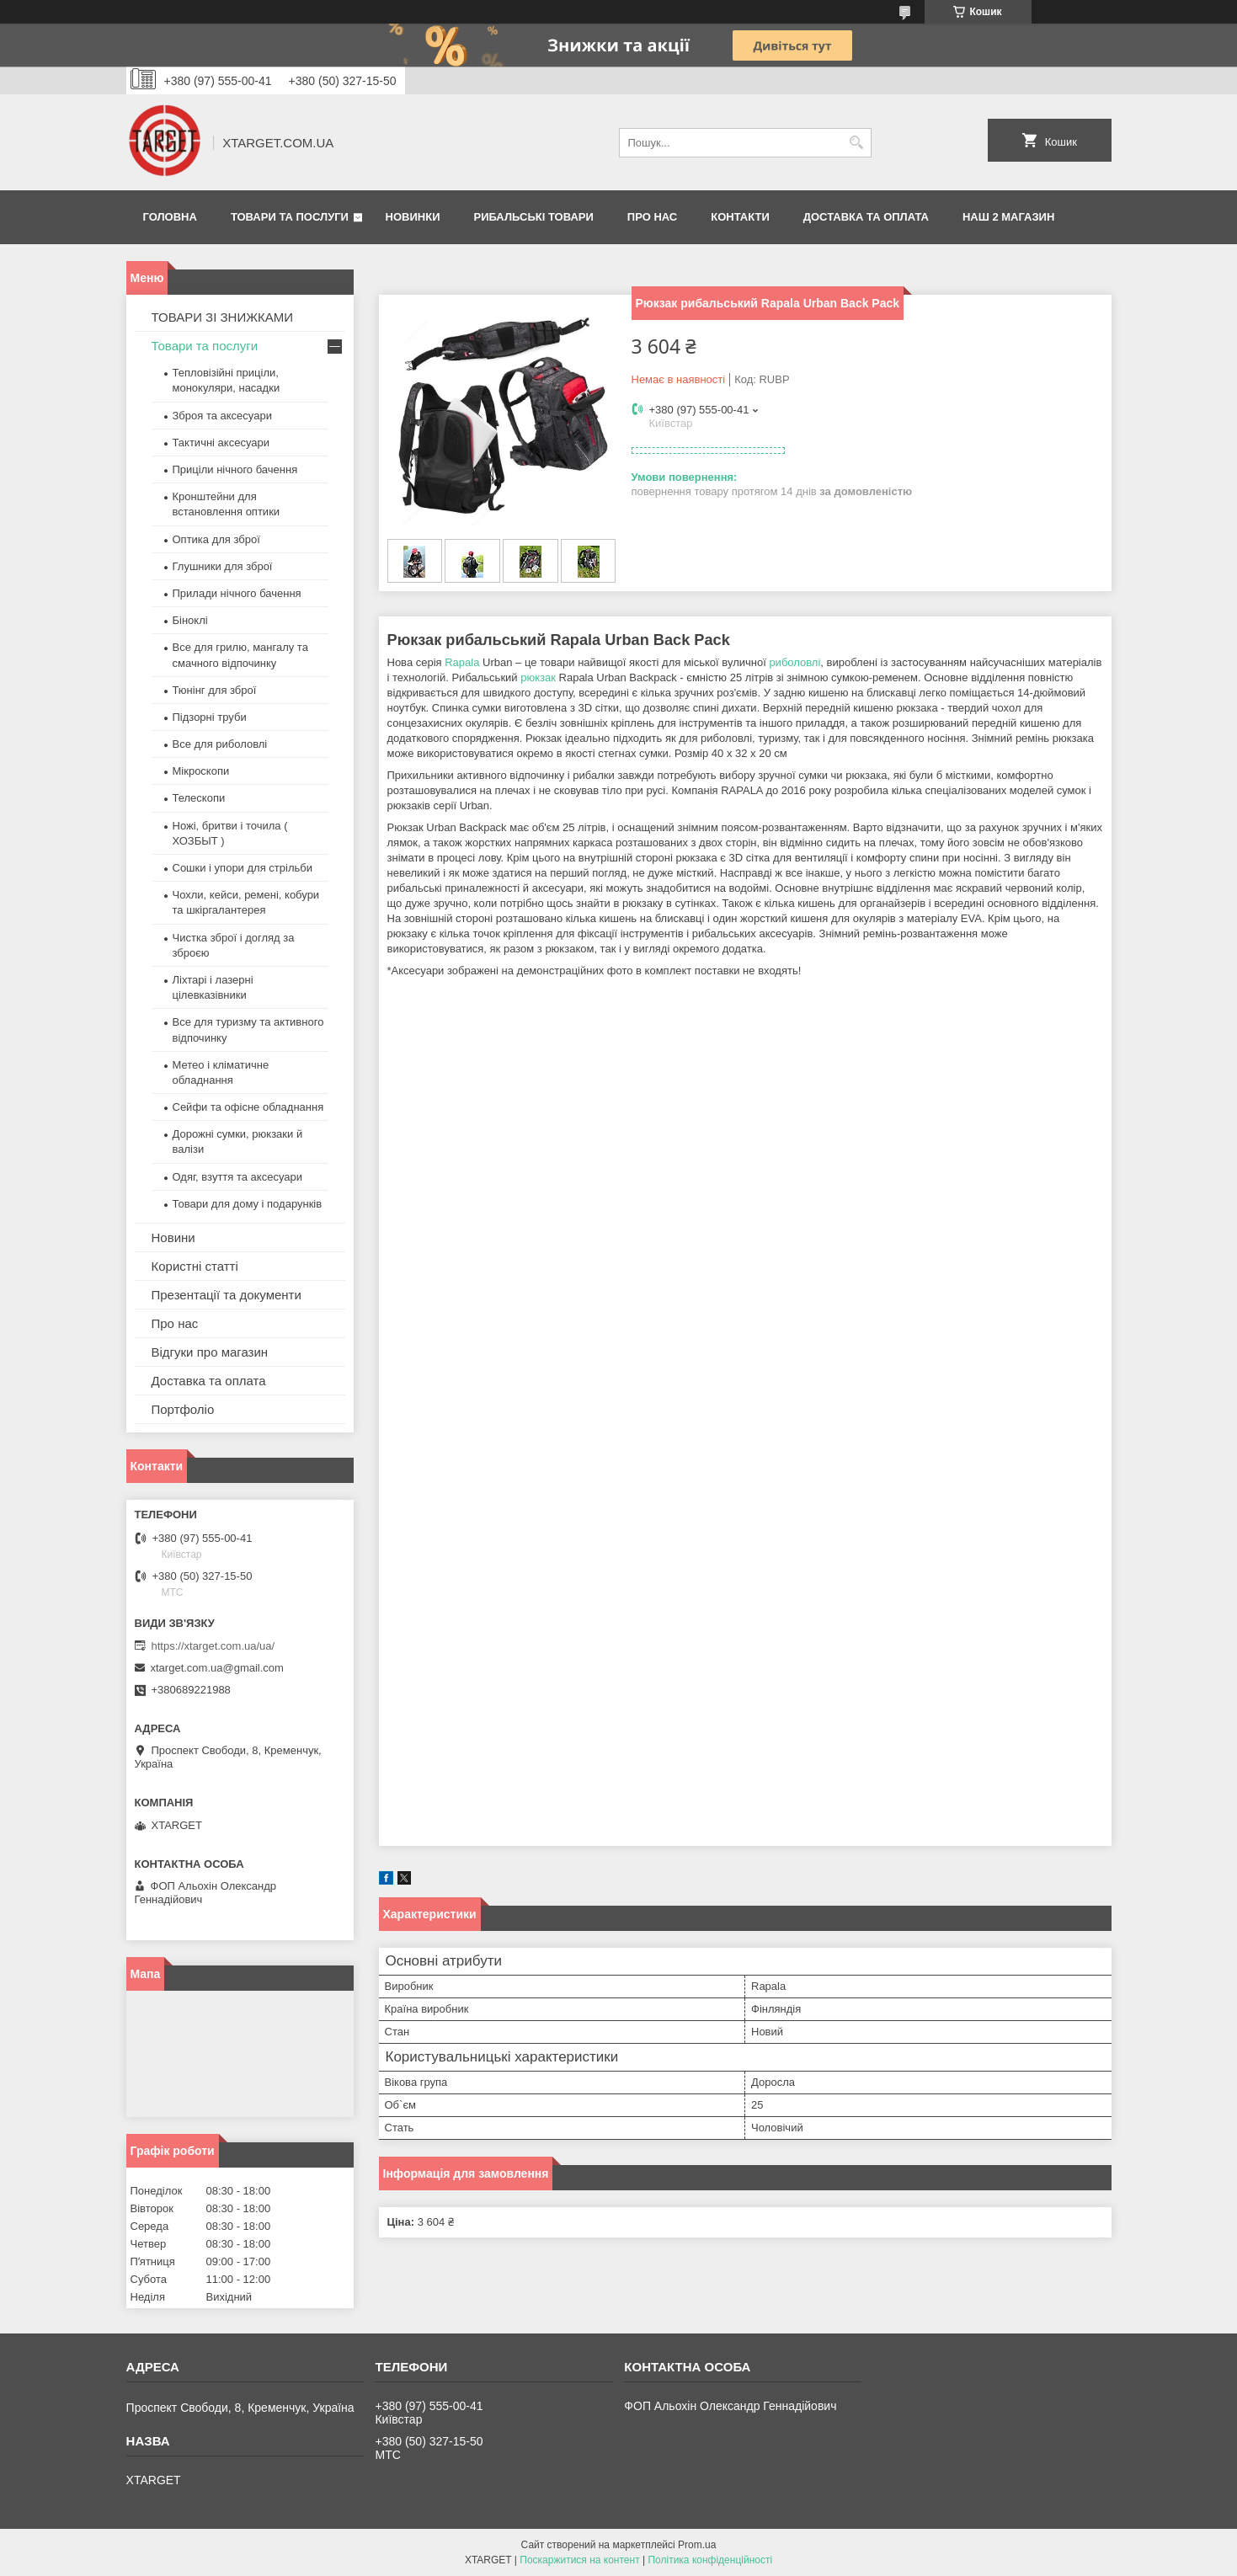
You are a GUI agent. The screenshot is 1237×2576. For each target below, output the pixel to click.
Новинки (413, 217)
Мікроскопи (201, 771)
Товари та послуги (290, 217)
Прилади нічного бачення (237, 593)
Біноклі (190, 620)
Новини (173, 1237)
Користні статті (195, 1266)
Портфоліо (183, 1409)
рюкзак (538, 677)
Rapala (462, 662)
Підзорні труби (210, 717)
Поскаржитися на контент (579, 2560)
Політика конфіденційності (710, 2560)
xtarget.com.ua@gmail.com (217, 1667)
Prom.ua (697, 2545)
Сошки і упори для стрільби (242, 867)
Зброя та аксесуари (222, 415)
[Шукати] (857, 142)
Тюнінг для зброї (215, 690)
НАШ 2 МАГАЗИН (1008, 217)
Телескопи (199, 798)
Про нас (652, 217)
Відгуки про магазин (210, 1352)
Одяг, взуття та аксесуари (237, 1177)
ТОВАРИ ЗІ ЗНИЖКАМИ (223, 317)
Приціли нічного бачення (235, 469)
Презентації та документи (226, 1295)
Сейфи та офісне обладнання (248, 1107)
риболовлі (794, 662)
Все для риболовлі (220, 744)
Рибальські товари (533, 217)
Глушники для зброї (223, 566)
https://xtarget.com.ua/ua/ (213, 1646)
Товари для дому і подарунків (248, 1203)
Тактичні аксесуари (221, 442)
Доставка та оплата (866, 217)
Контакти (740, 217)
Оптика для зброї (216, 539)
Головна (170, 217)
